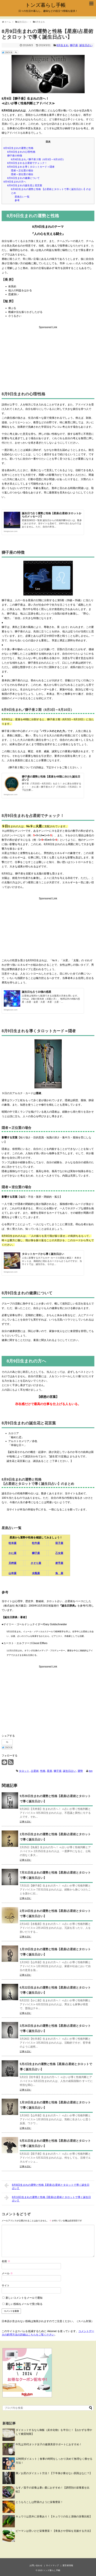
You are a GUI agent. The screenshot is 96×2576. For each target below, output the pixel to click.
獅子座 (74, 45)
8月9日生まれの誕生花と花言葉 (24, 185)
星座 (49, 1771)
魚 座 (59, 1573)
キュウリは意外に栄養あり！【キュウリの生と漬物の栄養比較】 (54, 2516)
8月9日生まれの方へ (14, 181)
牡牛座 (36, 1543)
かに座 (12, 1553)
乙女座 (59, 1553)
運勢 (80, 1771)
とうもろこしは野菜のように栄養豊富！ (39, 2502)
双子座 (59, 1543)
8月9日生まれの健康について (23, 178)
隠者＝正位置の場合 (22, 170)
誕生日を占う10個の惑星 (36, 991)
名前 (6, 2261)
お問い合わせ (35, 2565)
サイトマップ (52, 2565)
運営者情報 (67, 2565)
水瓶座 (36, 1573)
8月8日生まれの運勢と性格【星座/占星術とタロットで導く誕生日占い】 (46, 2186)
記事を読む (25, 1821)
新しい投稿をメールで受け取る (24, 2304)
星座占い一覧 (22, 196)
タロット (24, 1771)
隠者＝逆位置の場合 (22, 174)
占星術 (35, 1771)
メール (7, 2273)
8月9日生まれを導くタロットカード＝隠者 (31, 166)
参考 (17, 200)
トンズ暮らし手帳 (45, 5)
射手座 (59, 1563)
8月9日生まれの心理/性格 (21, 151)
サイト (6, 2285)
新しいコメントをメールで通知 (24, 2297)
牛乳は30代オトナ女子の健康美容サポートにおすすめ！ (49, 2444)
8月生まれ (62, 45)
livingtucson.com (10, 531)
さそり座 (36, 1563)
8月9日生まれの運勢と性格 (18, 148)
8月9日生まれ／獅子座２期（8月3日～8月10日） (38, 159)
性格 (42, 1771)
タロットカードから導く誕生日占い (43, 1254)
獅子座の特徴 (14, 155)
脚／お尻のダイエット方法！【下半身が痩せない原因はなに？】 (54, 2473)
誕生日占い (86, 45)
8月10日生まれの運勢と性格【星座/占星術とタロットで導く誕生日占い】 (47, 2198)
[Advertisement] (48, 357)
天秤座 (12, 1563)
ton (91, 1771)
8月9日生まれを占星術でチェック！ (27, 163)
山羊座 (12, 1573)
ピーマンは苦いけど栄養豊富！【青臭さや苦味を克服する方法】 (54, 2530)
